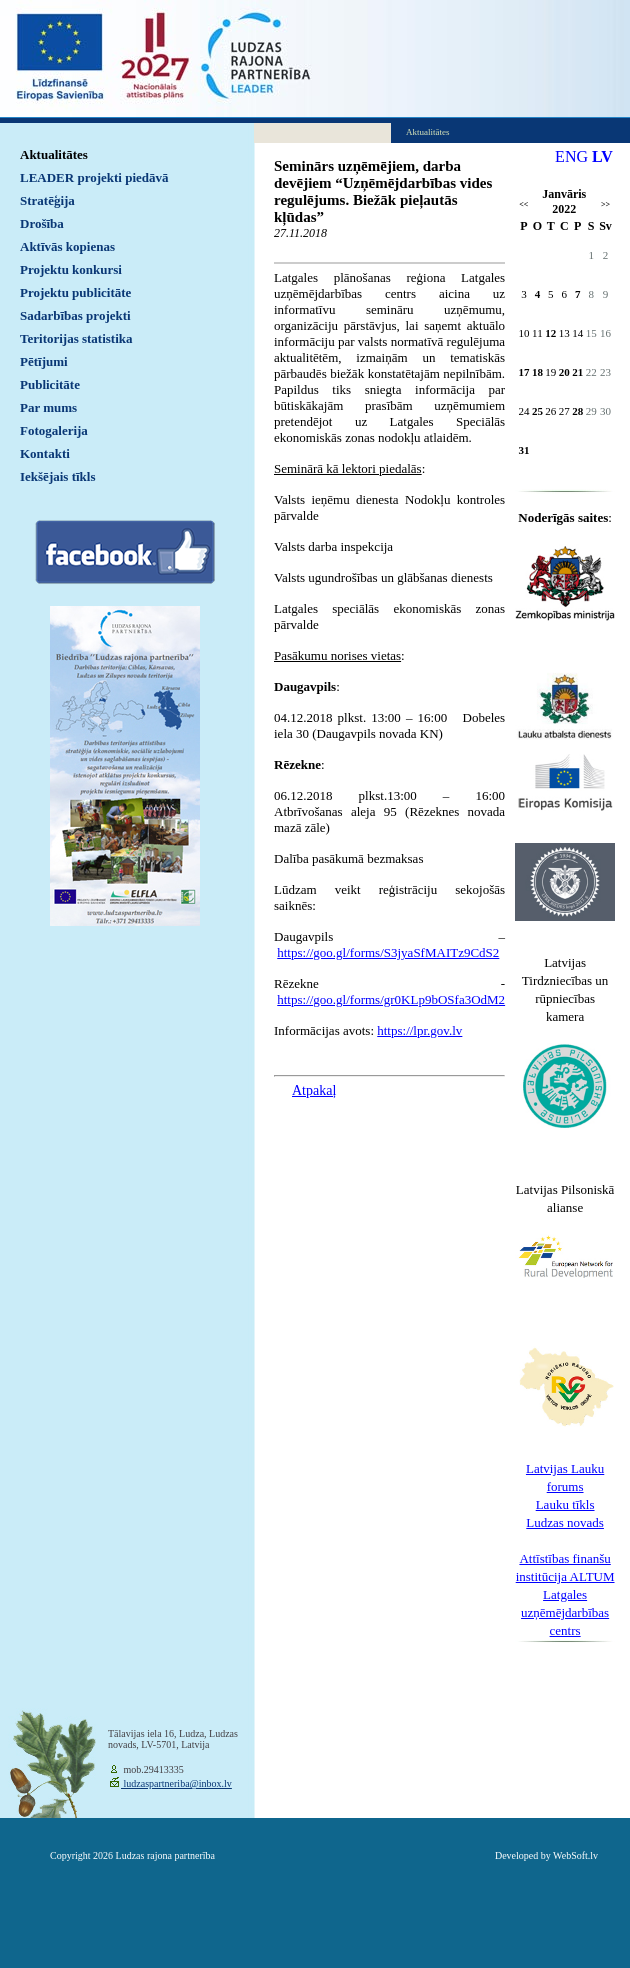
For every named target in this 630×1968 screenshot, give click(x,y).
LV (602, 156)
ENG (571, 156)
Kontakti (45, 453)
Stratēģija (47, 200)
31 (523, 450)
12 (550, 333)
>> (605, 204)
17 (523, 372)
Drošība (42, 223)
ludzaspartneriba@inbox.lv (176, 1783)
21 (577, 372)
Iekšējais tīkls (57, 476)
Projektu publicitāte (75, 292)
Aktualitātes (54, 154)
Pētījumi (44, 361)
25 (537, 411)
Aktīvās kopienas (67, 246)
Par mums (48, 407)
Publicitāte (50, 384)
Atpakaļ (314, 1090)
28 (577, 411)
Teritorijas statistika (76, 338)
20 (564, 372)
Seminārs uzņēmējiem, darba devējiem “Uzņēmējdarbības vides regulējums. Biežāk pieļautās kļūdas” (383, 191)
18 (537, 372)
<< (523, 204)
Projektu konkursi (71, 269)
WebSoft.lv (575, 1855)
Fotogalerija (54, 430)
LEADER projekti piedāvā (94, 177)
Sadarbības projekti (75, 315)
